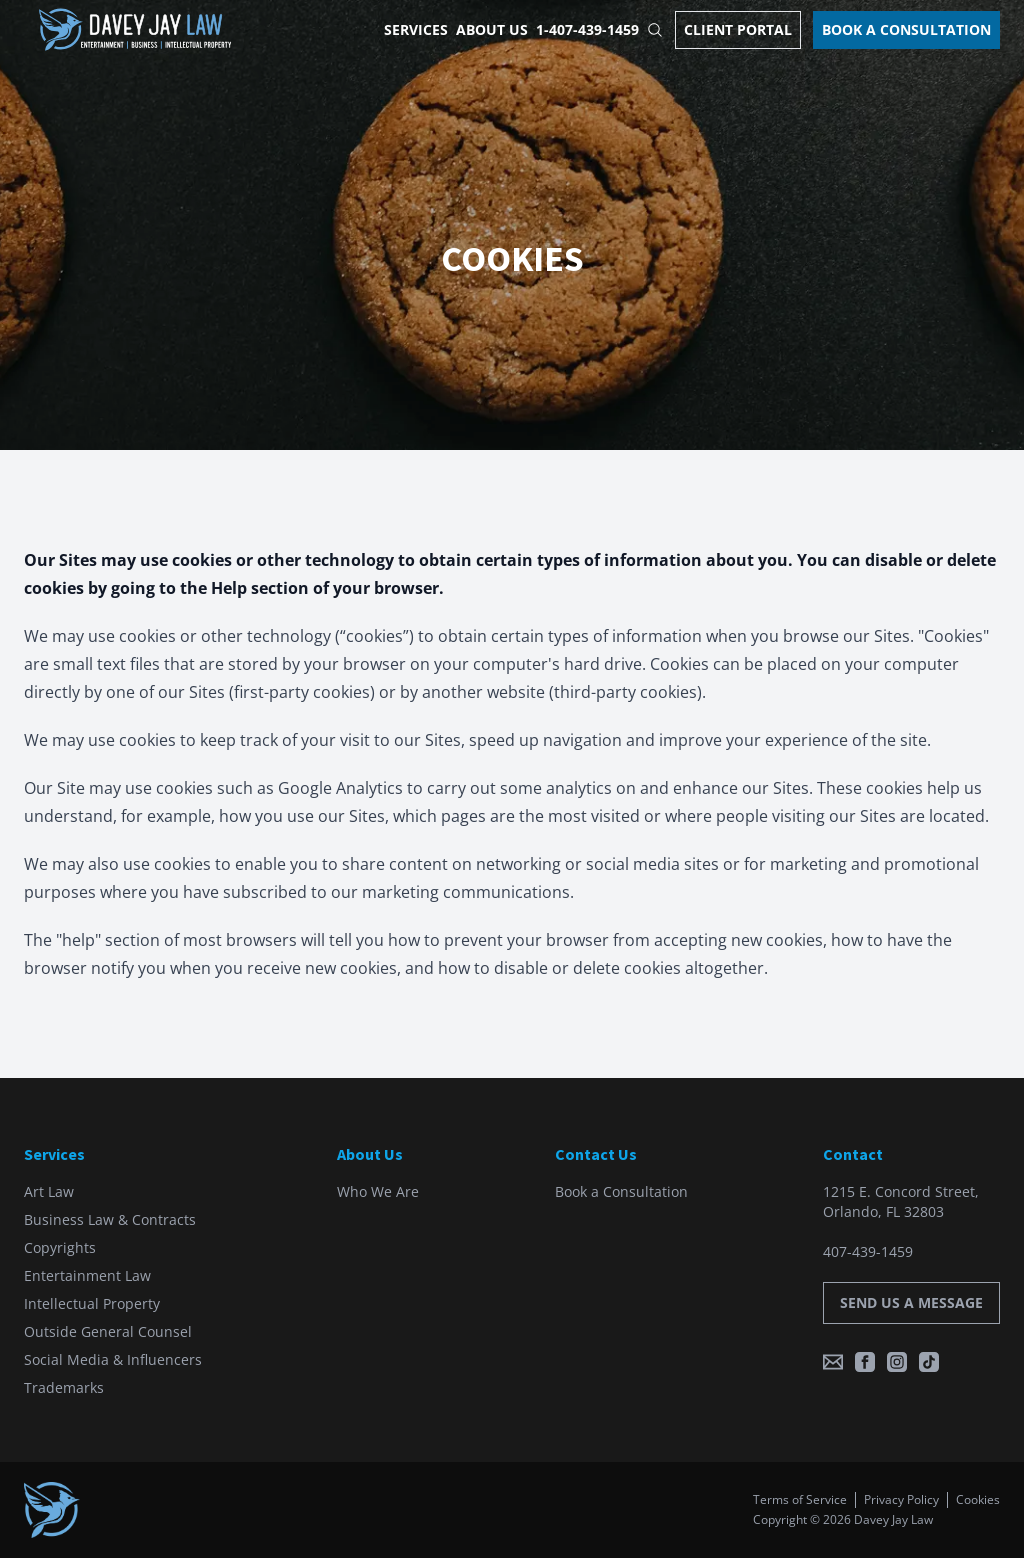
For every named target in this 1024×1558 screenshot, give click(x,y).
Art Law (49, 1191)
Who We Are (378, 1191)
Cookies (978, 1499)
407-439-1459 (868, 1251)
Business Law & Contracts (110, 1219)
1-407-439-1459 (587, 29)
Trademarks (64, 1387)
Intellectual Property (92, 1303)
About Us (492, 29)
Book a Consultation (906, 29)
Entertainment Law (87, 1275)
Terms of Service (800, 1499)
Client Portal (738, 29)
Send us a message (911, 1302)
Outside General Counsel (108, 1331)
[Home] (136, 30)
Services (416, 29)
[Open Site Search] (655, 30)
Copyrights (60, 1247)
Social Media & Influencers (113, 1359)
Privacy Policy (901, 1499)
